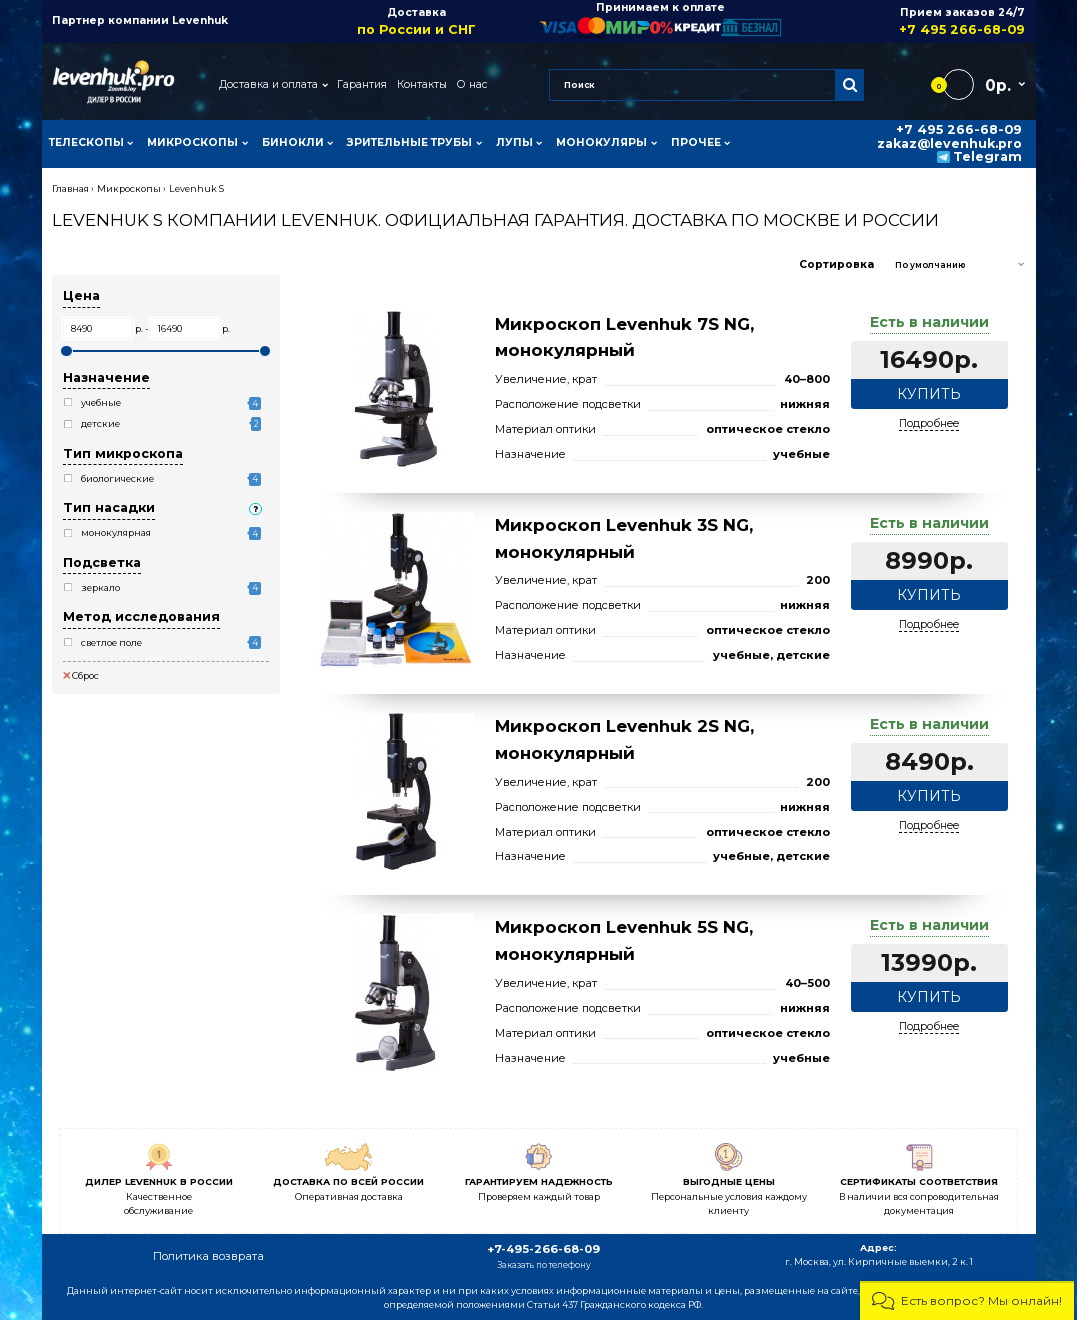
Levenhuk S (196, 188)
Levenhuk (200, 20)
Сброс (81, 675)
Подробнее (929, 423)
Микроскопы (129, 188)
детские (100, 423)
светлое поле (111, 642)
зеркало (100, 587)
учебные (101, 402)
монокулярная (116, 532)
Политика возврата (208, 1256)
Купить (929, 394)
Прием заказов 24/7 (903, 21)
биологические (117, 478)
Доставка (416, 21)
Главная (70, 188)
